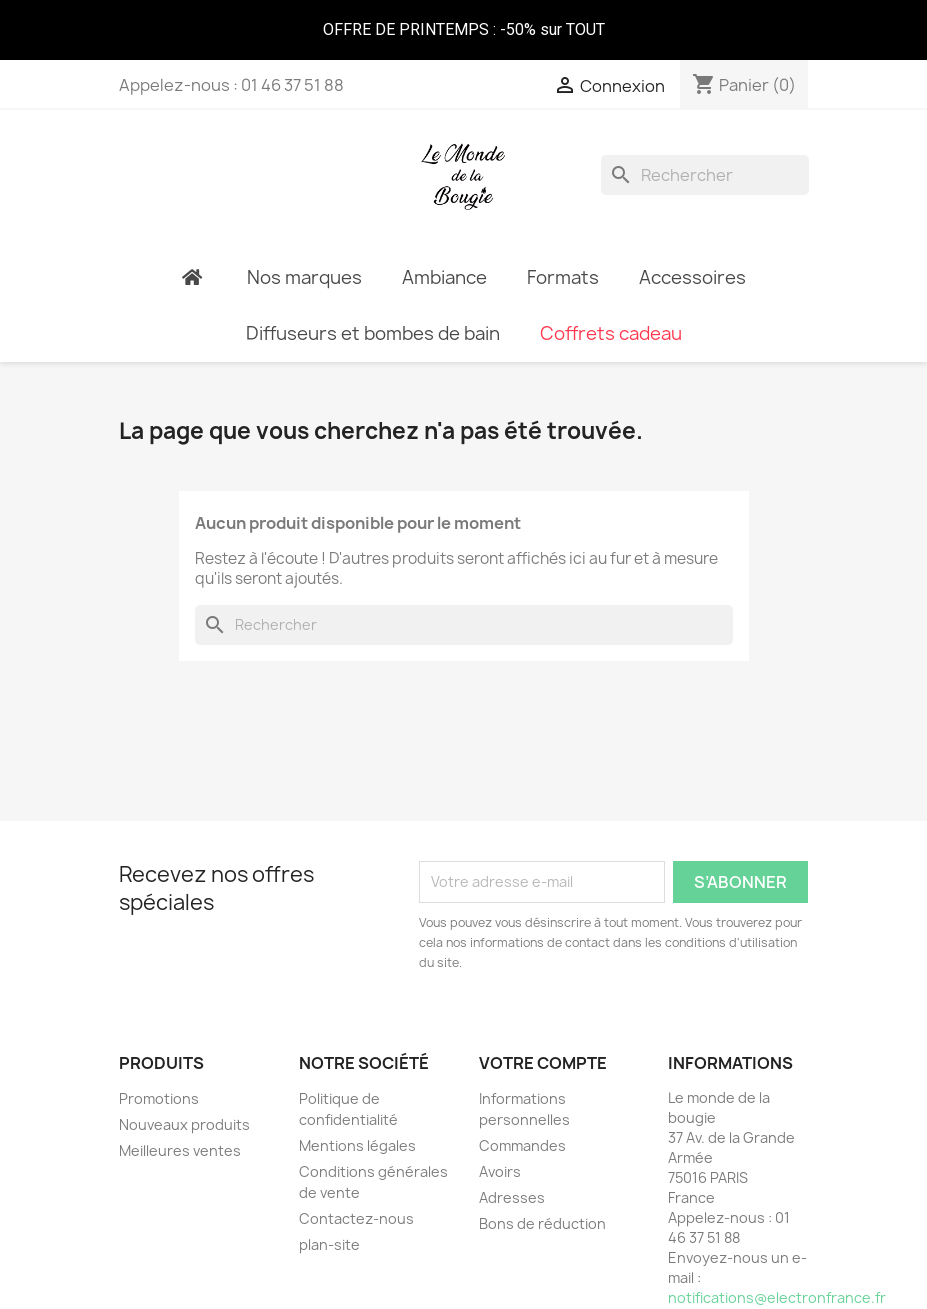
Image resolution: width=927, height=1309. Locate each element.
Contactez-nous (356, 1218)
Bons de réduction (542, 1223)
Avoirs (500, 1171)
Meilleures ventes (180, 1150)
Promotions (159, 1098)
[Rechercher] (705, 175)
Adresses (512, 1197)
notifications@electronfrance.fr (777, 1297)
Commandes (522, 1145)
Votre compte (543, 1063)
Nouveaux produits (184, 1124)
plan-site (329, 1244)
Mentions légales (357, 1145)
